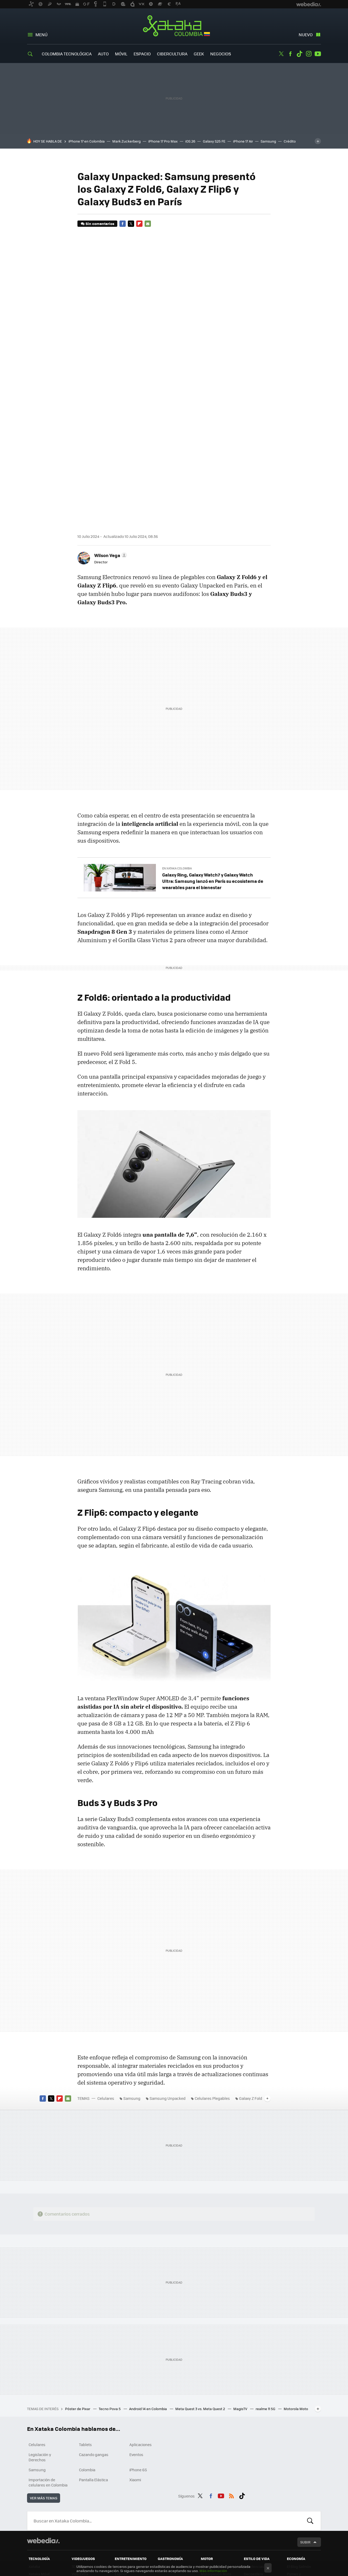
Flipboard (139, 224)
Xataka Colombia (174, 27)
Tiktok (299, 54)
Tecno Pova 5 (110, 2310)
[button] (110, 457)
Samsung (268, 141)
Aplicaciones (140, 2346)
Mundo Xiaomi (40, 2501)
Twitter (281, 54)
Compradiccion (256, 2482)
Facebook (290, 54)
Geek (199, 54)
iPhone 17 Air (243, 141)
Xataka (34, 2468)
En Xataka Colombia (177, 770)
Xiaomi (135, 2381)
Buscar (310, 2422)
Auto (103, 54)
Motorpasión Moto (216, 2475)
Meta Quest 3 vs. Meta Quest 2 (200, 2310)
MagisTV (240, 2310)
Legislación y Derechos (40, 2359)
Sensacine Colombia (123, 2544)
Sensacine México (130, 2534)
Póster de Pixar (78, 2310)
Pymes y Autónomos (296, 2477)
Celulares (105, 2000)
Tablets (85, 2346)
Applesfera (37, 2482)
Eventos (136, 2356)
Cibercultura (172, 54)
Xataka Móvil (39, 2475)
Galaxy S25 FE (214, 141)
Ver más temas (43, 2399)
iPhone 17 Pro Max (163, 141)
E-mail (148, 224)
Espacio (142, 54)
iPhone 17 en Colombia (86, 141)
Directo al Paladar (172, 2468)
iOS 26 (190, 141)
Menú (41, 35)
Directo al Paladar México (172, 2536)
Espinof (121, 2475)
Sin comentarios (100, 223)
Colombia (87, 2371)
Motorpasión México (211, 2536)
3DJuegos (80, 2468)
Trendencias (254, 2468)
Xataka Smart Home (40, 2492)
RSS (231, 2397)
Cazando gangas (93, 2356)
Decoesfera (253, 2475)
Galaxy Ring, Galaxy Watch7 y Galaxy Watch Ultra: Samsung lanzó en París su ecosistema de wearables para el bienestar (212, 782)
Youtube (318, 54)
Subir (305, 2443)
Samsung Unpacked (168, 2000)
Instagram (308, 54)
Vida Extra (80, 2475)
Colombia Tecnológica (67, 54)
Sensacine (123, 2468)
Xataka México (41, 2534)
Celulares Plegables (212, 2000)
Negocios (220, 54)
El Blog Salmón (299, 2468)
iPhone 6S (138, 2371)
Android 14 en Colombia (148, 2310)
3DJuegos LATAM (85, 2534)
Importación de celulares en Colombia (48, 2384)
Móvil (121, 54)
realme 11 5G (266, 2310)
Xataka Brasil (39, 2542)
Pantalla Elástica (93, 2381)
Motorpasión (211, 2468)
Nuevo (306, 35)
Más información (213, 2570)
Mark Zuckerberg (126, 141)
